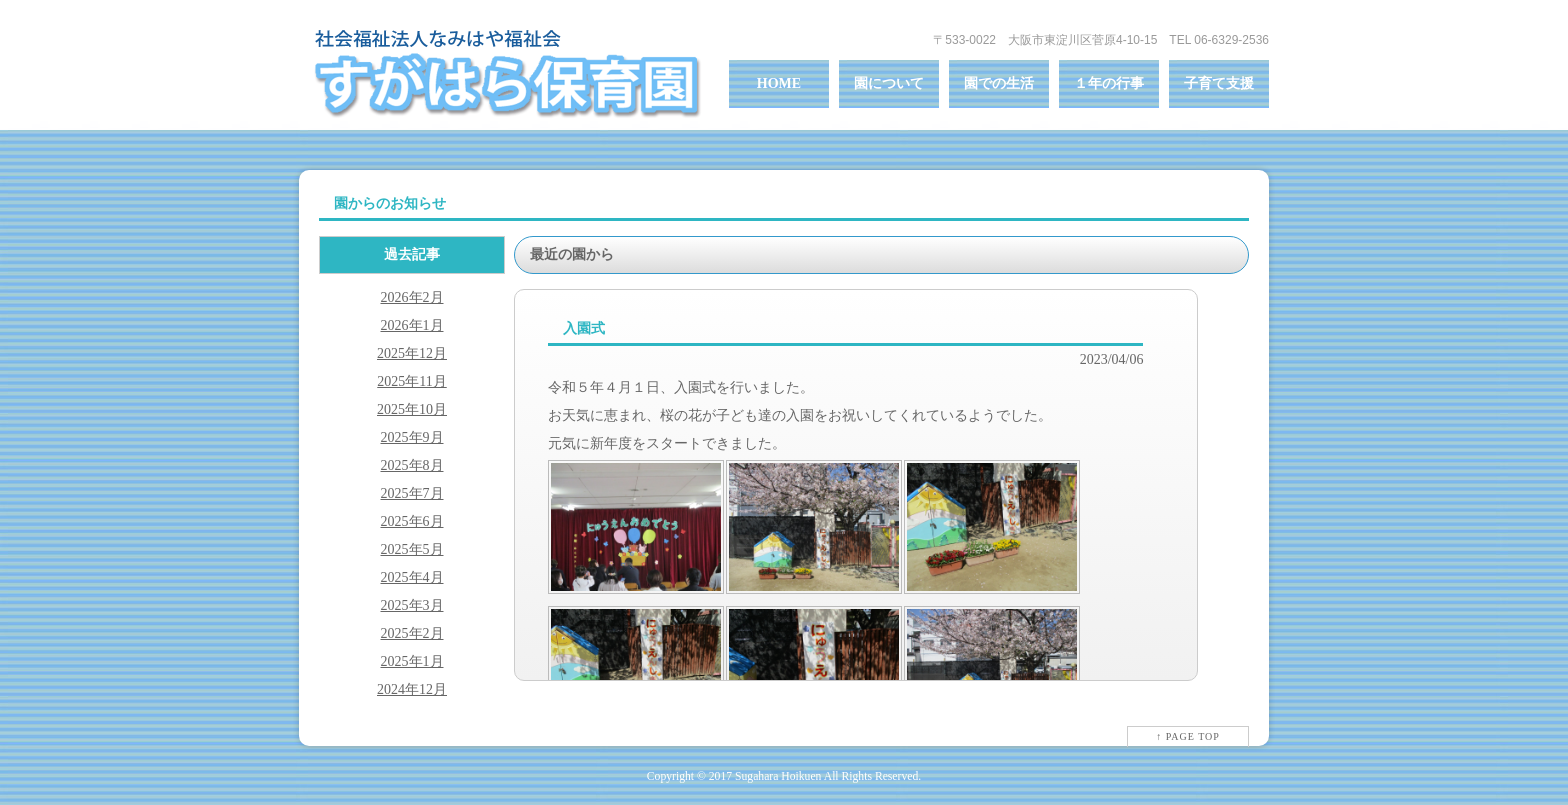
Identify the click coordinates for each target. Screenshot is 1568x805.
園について (889, 83)
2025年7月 (412, 493)
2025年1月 (412, 661)
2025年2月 (412, 633)
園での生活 (999, 83)
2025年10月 (412, 409)
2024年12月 (412, 689)
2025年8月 (412, 465)
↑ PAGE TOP (1188, 736)
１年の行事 (1109, 83)
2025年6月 (412, 521)
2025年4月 (412, 577)
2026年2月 (412, 297)
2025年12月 (412, 353)
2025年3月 (412, 605)
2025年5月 (412, 549)
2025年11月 (411, 381)
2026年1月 (412, 325)
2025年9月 (412, 437)
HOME (779, 83)
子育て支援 (1219, 83)
